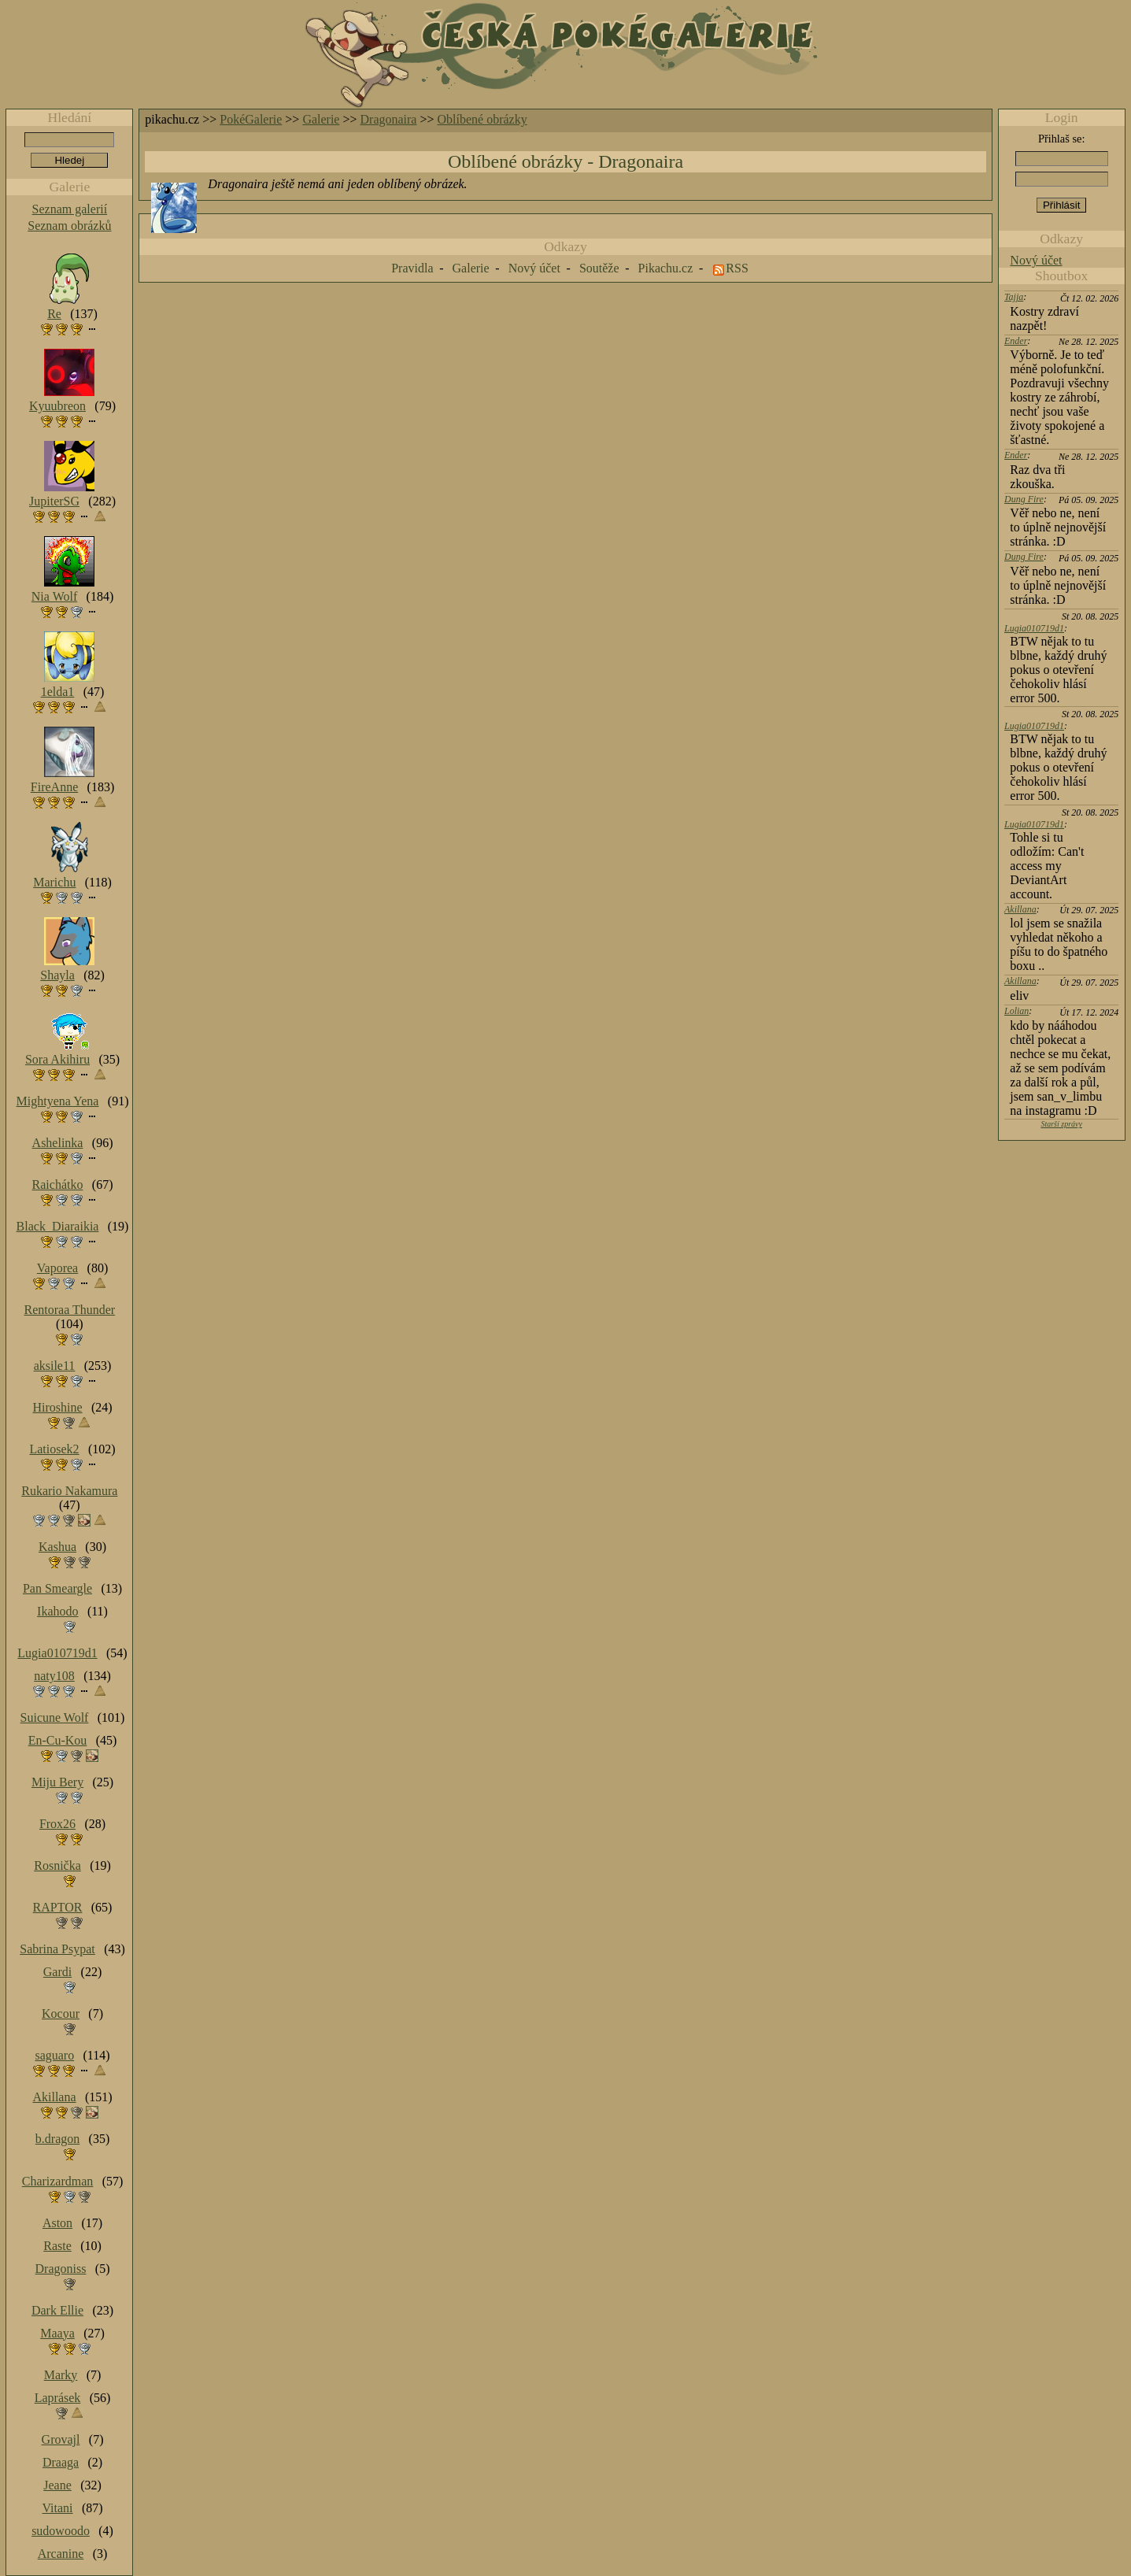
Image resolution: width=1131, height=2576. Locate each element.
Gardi (57, 1971)
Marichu (54, 882)
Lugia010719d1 (1034, 628)
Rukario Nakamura (69, 1490)
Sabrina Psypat (57, 1949)
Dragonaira (388, 119)
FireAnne (54, 787)
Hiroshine (57, 1407)
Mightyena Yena (58, 1101)
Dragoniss (61, 2268)
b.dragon (57, 2138)
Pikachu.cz (665, 268)
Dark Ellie (57, 2310)
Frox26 (57, 1823)
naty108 (54, 1675)
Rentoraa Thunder (70, 1309)
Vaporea (57, 1268)
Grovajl (61, 2439)
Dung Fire (1024, 499)
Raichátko (57, 1184)
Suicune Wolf (54, 1717)
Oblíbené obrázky (482, 119)
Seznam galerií (70, 209)
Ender (1015, 340)
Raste (57, 2245)
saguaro (54, 2055)
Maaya (57, 2333)
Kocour (60, 2013)
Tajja (1013, 296)
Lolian (1016, 1010)
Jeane (57, 2485)
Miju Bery (57, 1782)
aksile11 (55, 1365)
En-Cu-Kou (57, 1740)
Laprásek (58, 2397)
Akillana (1020, 909)
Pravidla (412, 268)
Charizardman (58, 2181)
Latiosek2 (54, 1449)
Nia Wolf (54, 596)
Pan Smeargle (57, 1588)
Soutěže (599, 268)
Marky (61, 2375)
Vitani (58, 2508)
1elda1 (58, 691)
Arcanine (61, 2553)
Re (54, 313)
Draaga (61, 2462)
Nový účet (1036, 260)
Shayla (57, 975)
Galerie (320, 119)
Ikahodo (57, 1611)
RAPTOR (58, 1907)
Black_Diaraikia (58, 1226)
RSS (737, 268)
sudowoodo (60, 2530)
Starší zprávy (1061, 1124)
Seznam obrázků (69, 225)
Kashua (57, 1546)
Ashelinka (57, 1142)
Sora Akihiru (57, 1059)
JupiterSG (54, 501)
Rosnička (57, 1865)
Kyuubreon (57, 406)
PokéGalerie (251, 119)
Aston (57, 2223)
